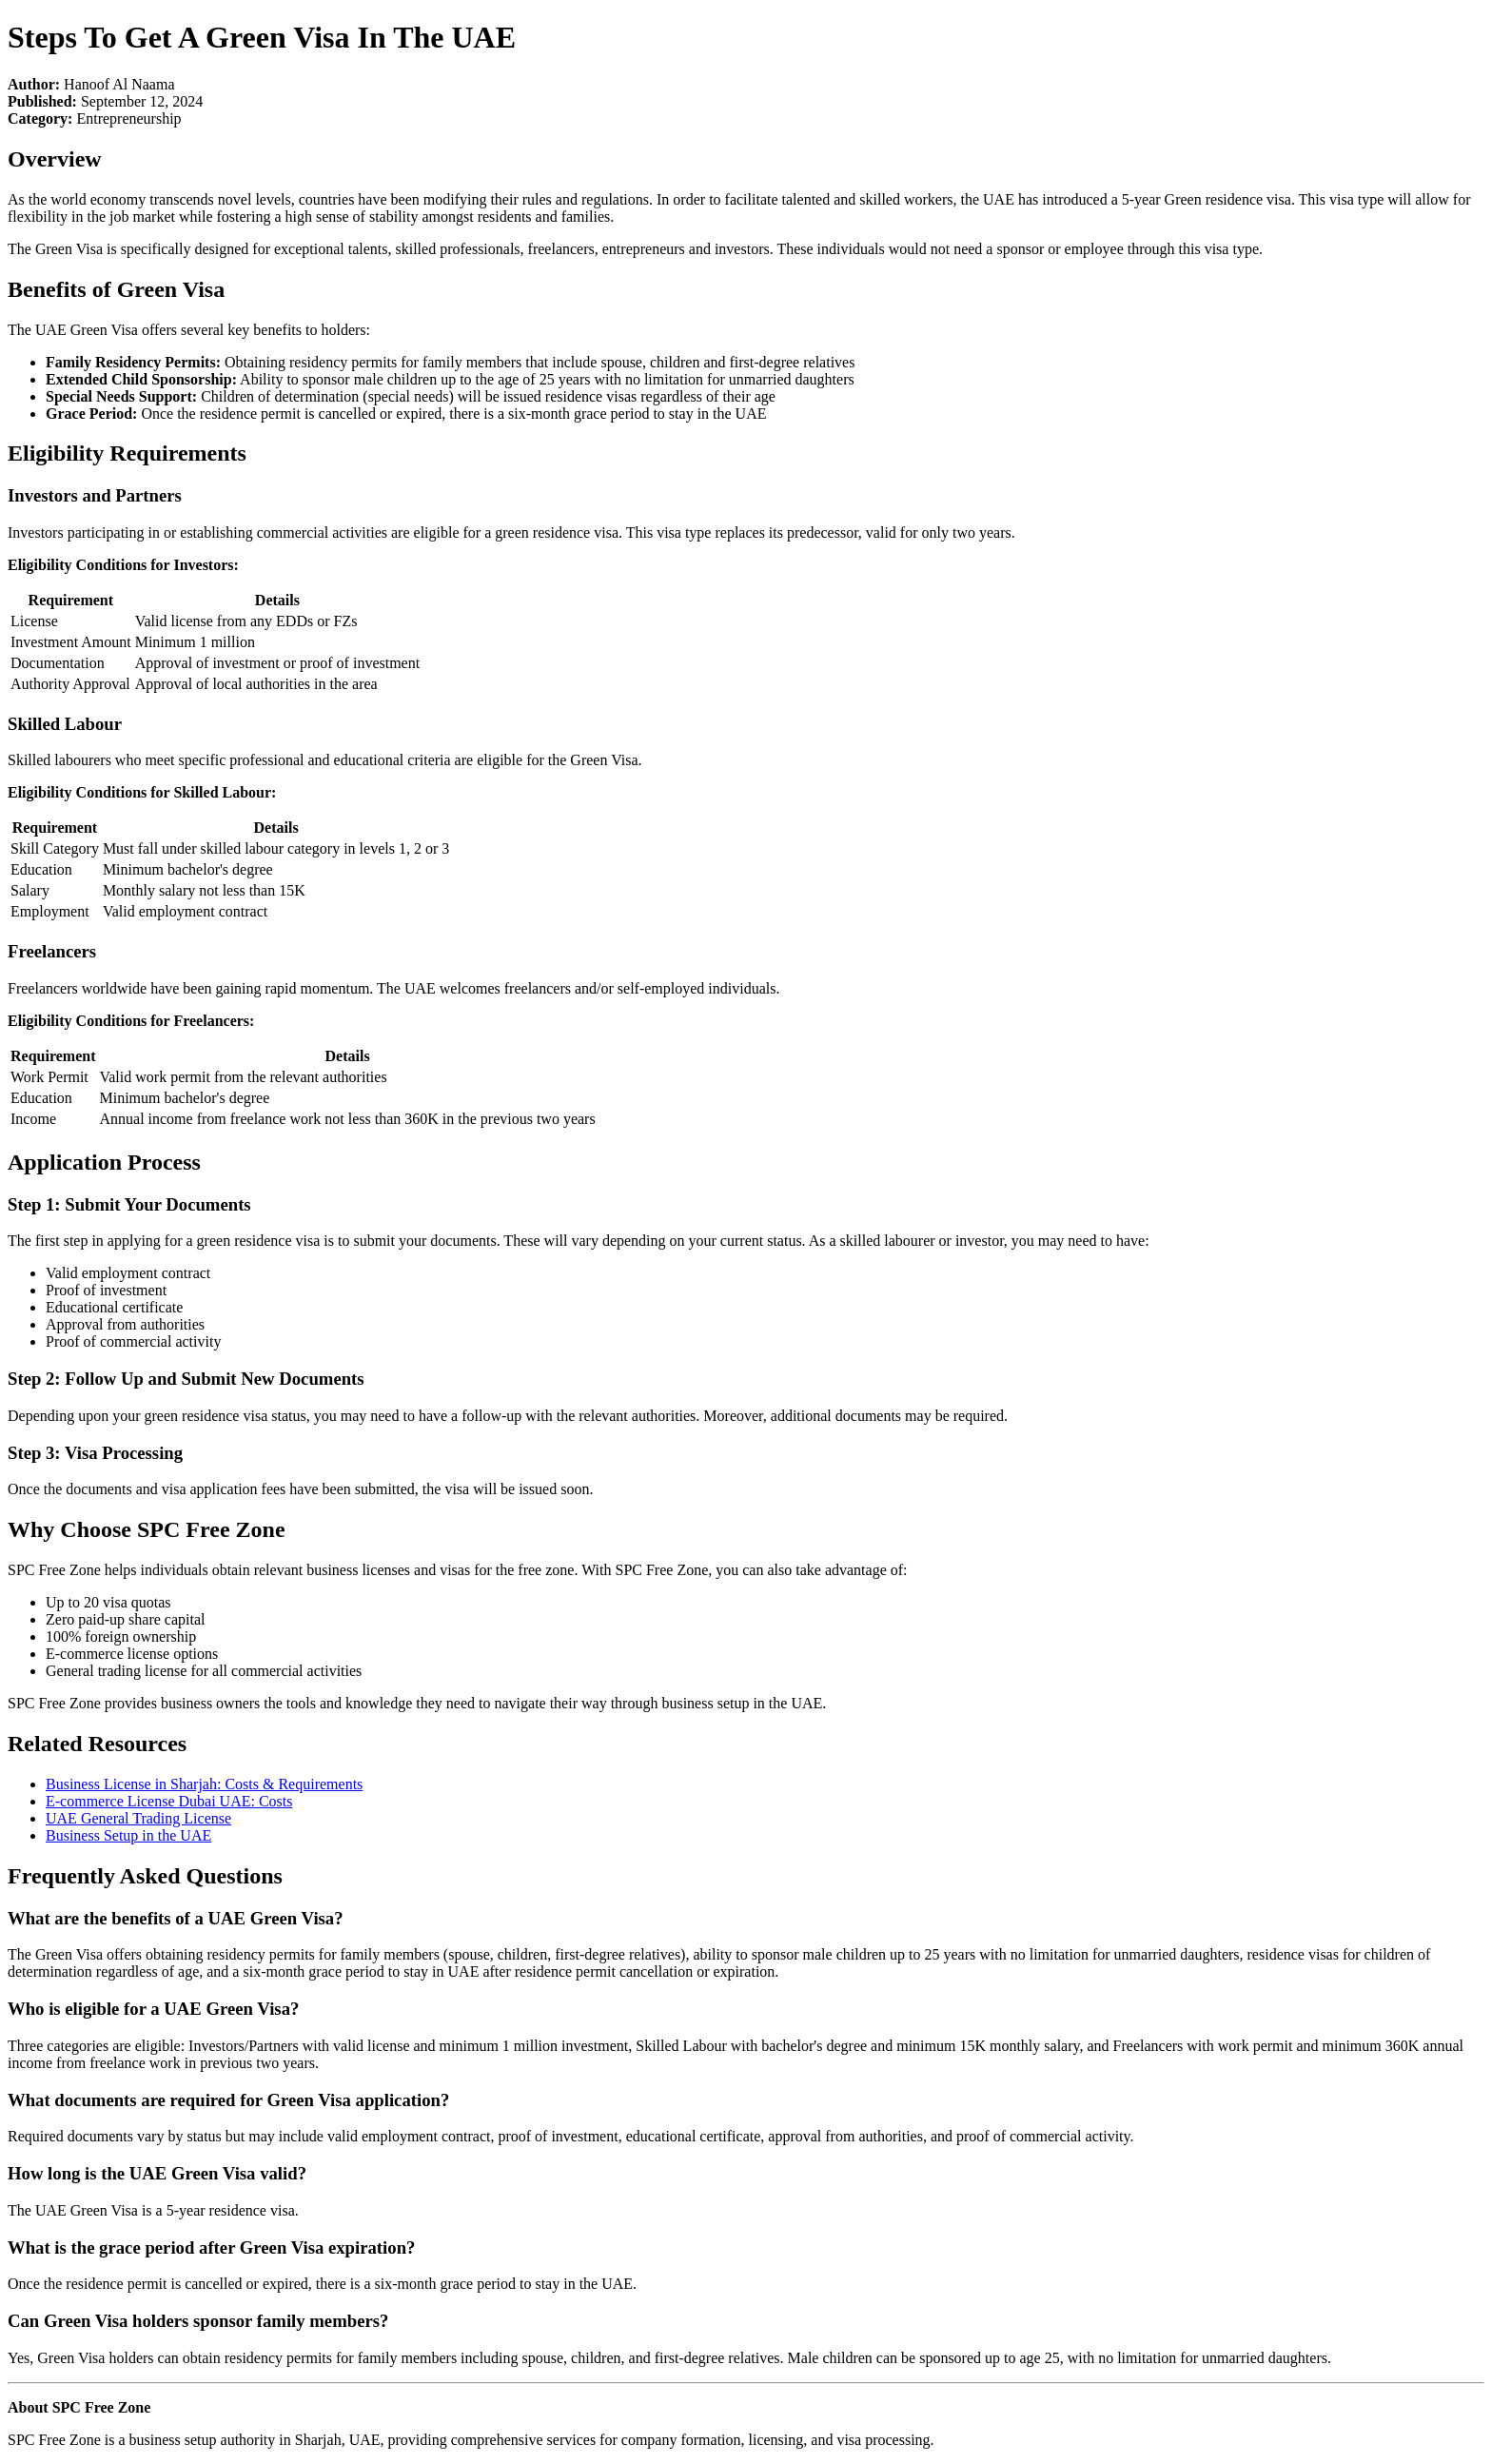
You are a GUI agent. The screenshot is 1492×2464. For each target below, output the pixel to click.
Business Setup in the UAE (128, 1835)
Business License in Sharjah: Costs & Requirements (204, 1784)
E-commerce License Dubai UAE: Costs (169, 1801)
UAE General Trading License (138, 1818)
